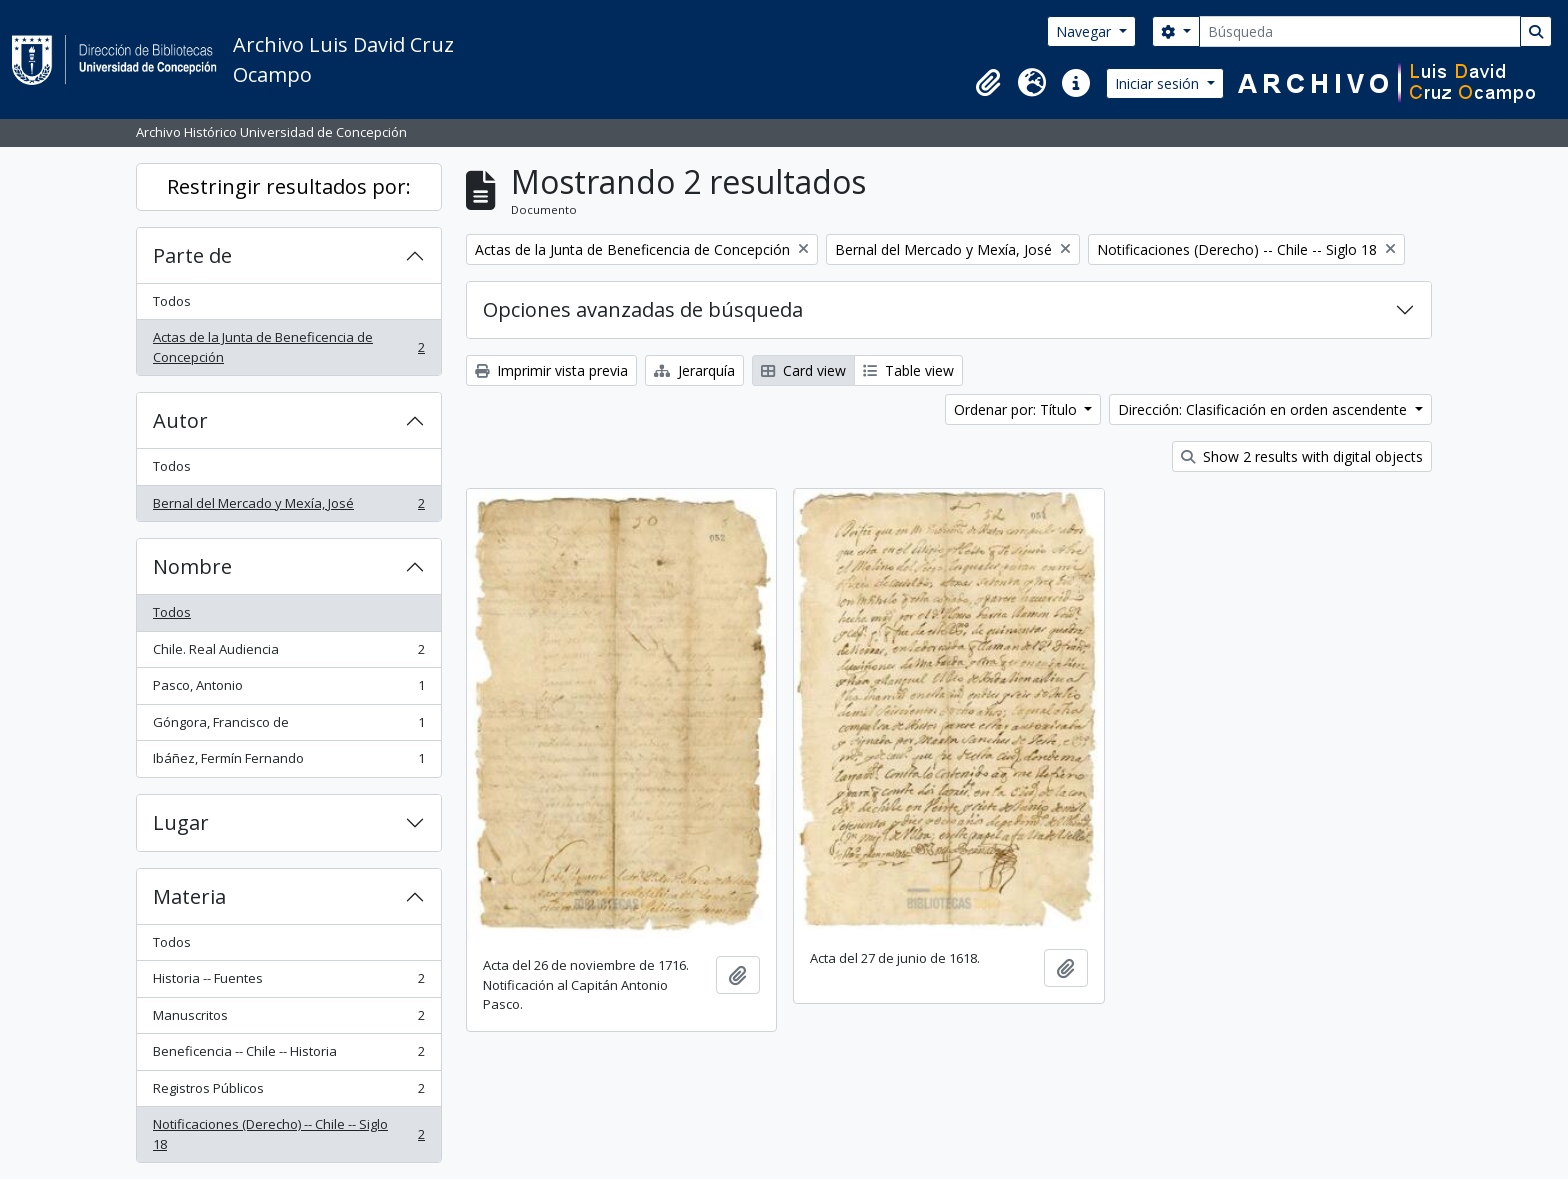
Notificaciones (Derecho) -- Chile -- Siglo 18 (288, 1134)
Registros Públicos (288, 1092)
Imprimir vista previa (551, 370)
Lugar (181, 822)
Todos (172, 301)
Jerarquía (694, 370)
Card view (803, 370)
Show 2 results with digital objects (1302, 456)
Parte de (192, 255)
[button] (988, 83)
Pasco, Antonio (288, 689)
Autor (180, 420)
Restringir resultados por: (289, 186)
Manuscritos (288, 1019)
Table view (908, 370)
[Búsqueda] (1360, 31)
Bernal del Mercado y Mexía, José (288, 507)
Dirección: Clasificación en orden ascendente (1264, 409)
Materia (189, 896)
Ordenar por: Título (1017, 409)
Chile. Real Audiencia (288, 653)
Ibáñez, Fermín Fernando (288, 762)
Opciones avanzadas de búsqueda (643, 309)
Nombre (192, 566)
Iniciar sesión (1159, 83)
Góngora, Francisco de (288, 726)
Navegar (1085, 31)
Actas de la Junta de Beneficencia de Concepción (288, 347)
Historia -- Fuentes (288, 982)
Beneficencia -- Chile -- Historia (288, 1055)
